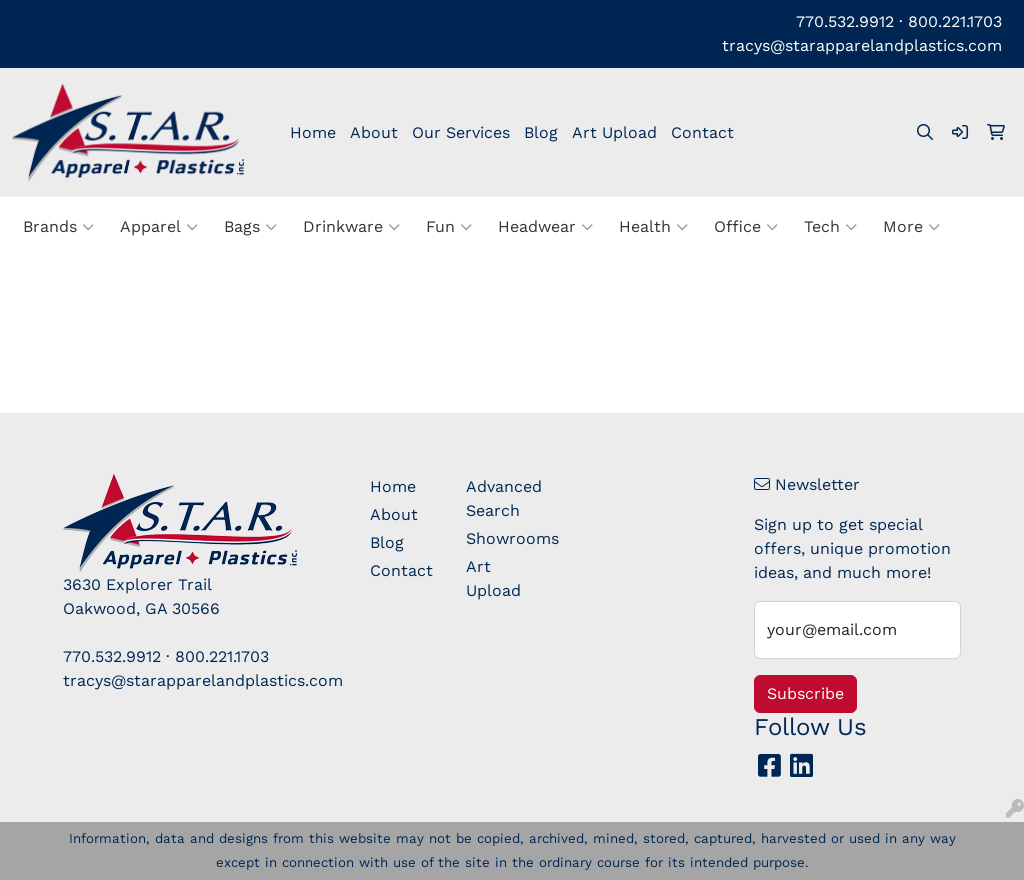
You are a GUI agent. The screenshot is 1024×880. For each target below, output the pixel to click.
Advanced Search (502, 498)
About (374, 132)
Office (746, 227)
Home (313, 132)
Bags (250, 227)
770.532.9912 (845, 21)
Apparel (159, 227)
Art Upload (614, 132)
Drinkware (351, 227)
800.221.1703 (955, 21)
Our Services (461, 132)
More (911, 227)
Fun (449, 227)
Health (653, 227)
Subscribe (805, 693)
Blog (541, 132)
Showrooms (502, 538)
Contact (702, 132)
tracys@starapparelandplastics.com (862, 45)
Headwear (545, 227)
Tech (830, 227)
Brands (58, 227)
